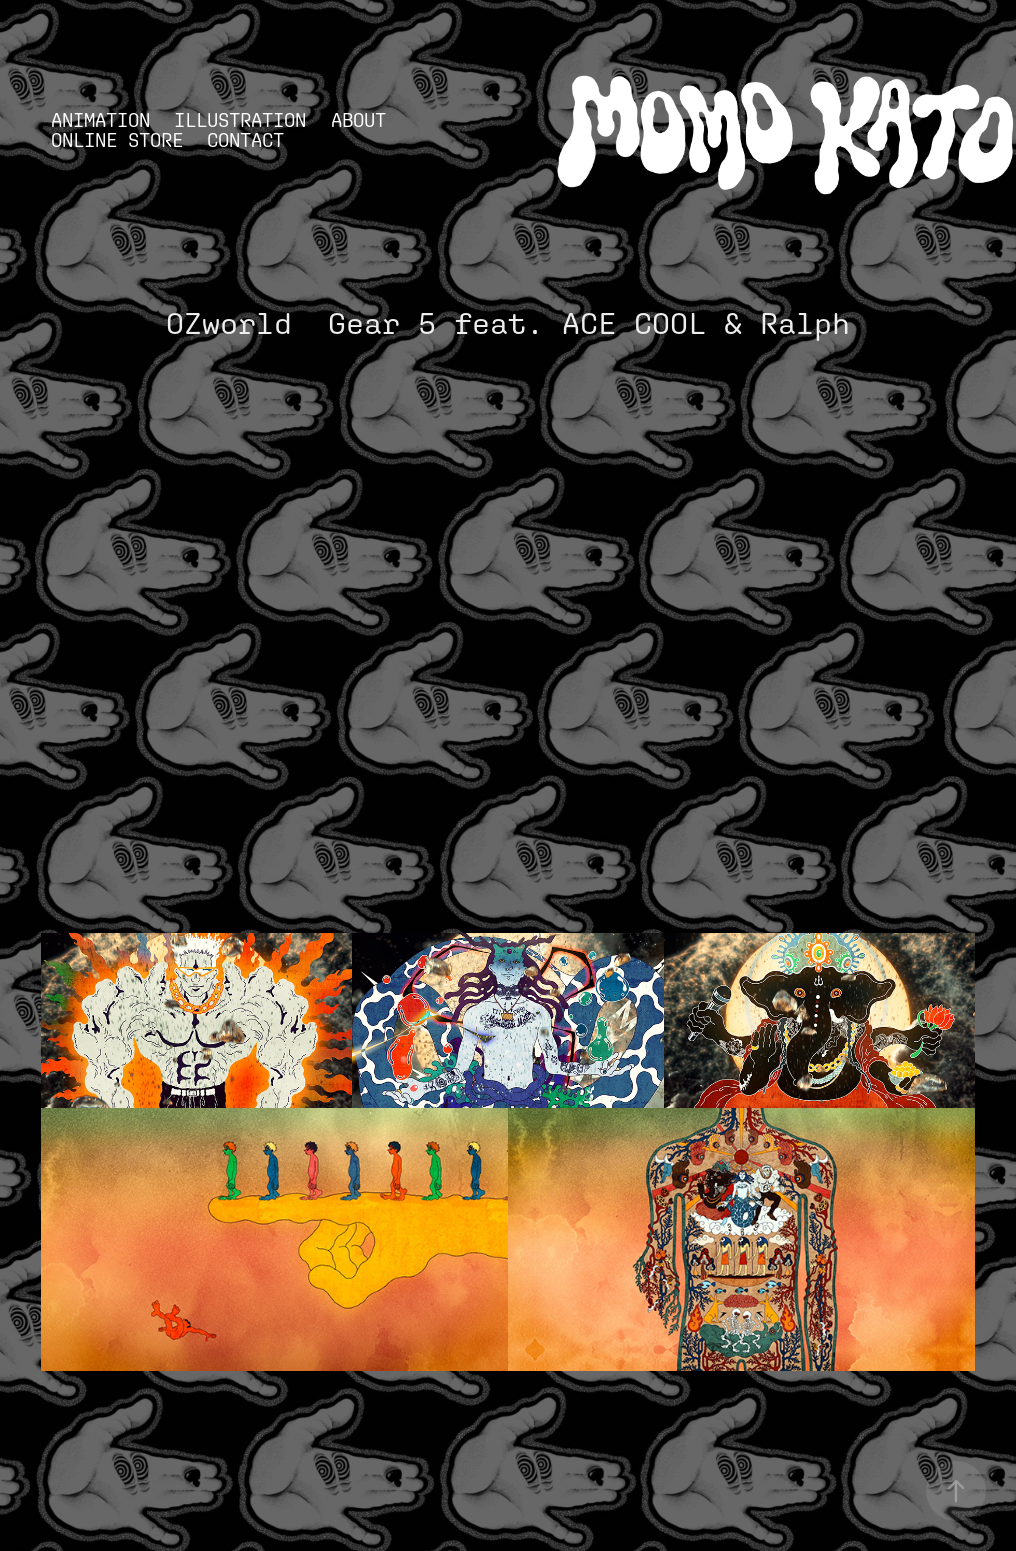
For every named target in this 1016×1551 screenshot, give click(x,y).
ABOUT (358, 120)
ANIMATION (100, 120)
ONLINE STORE (117, 140)
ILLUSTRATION (240, 120)
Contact (245, 140)
